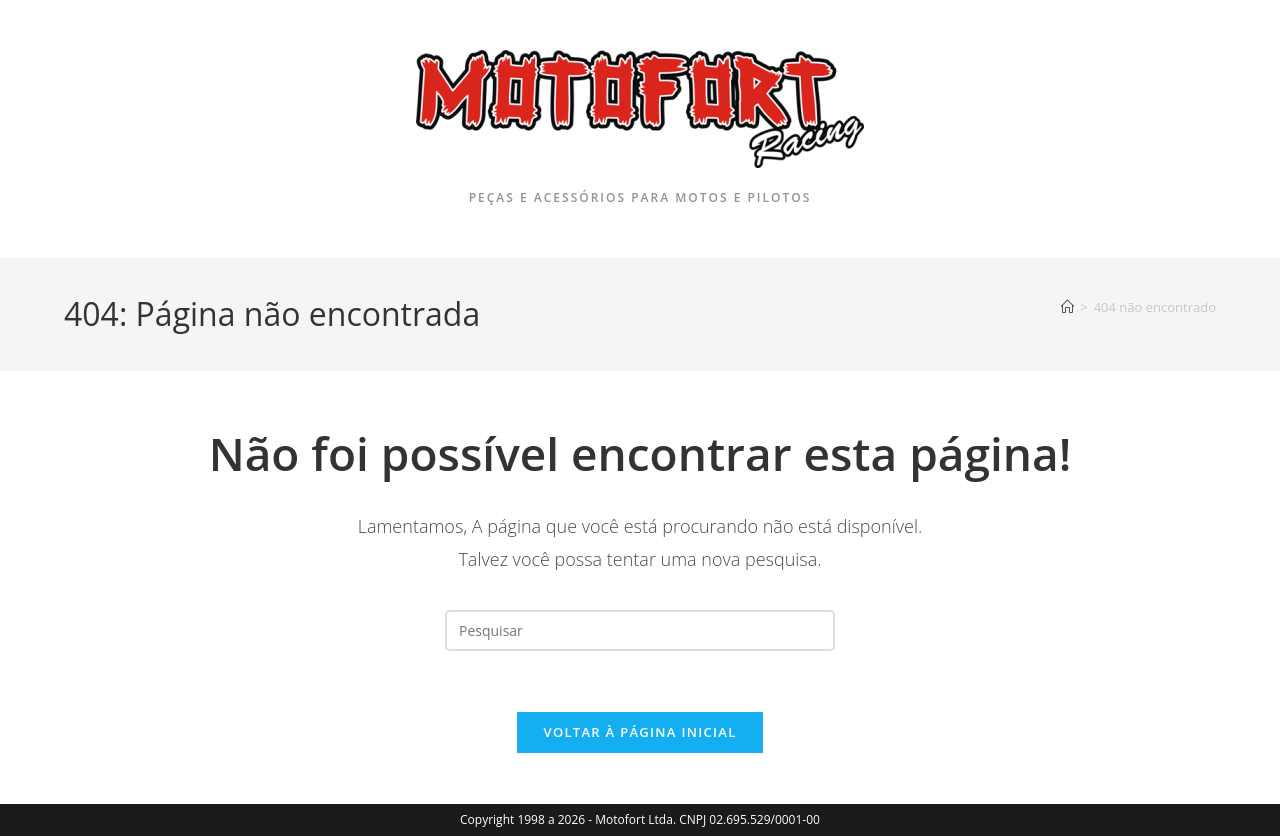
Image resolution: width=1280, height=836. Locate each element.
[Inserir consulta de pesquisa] (640, 630)
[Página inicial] (1067, 307)
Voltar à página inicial (639, 732)
